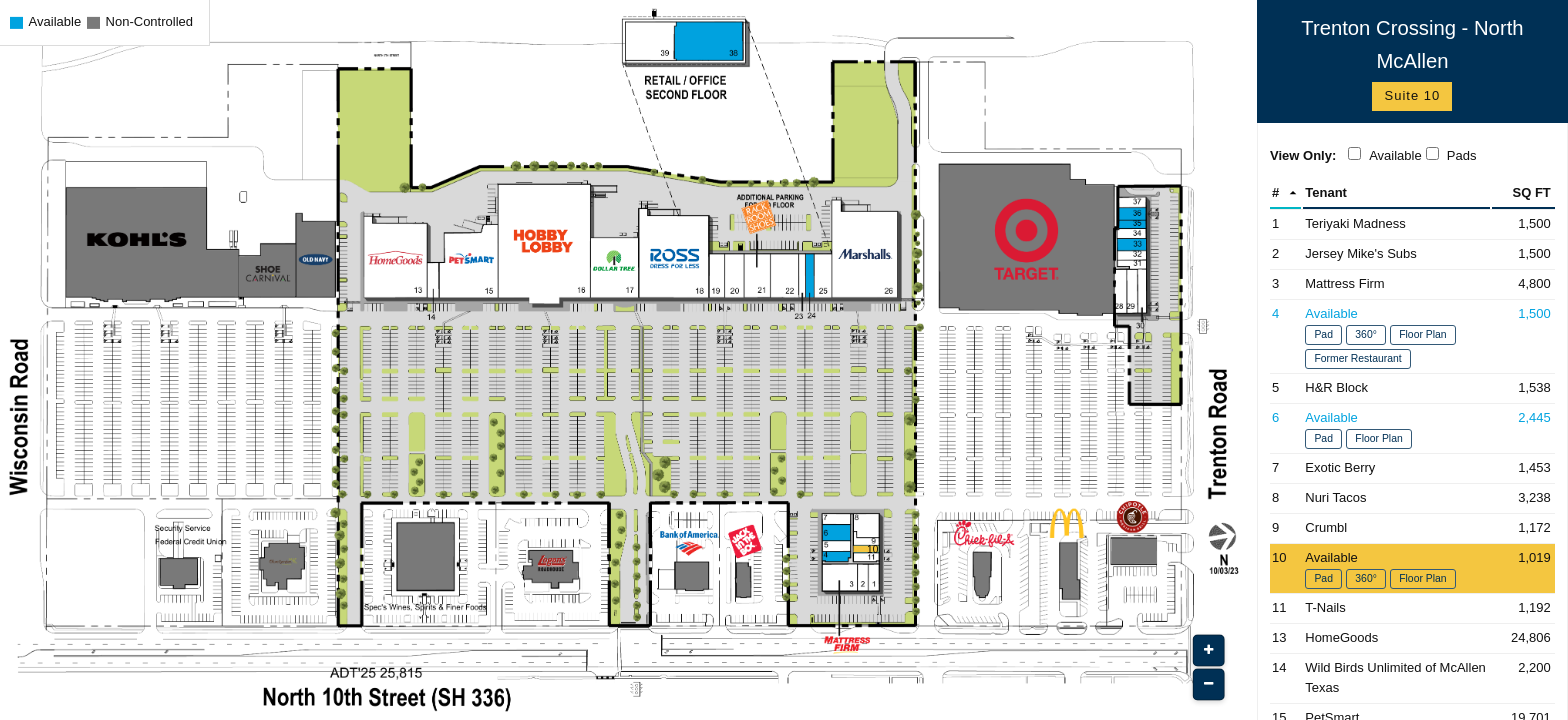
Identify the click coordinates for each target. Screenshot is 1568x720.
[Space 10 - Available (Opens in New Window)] (1412, 568)
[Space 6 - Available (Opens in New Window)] (1412, 428)
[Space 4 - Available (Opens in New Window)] (1412, 337)
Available (1395, 155)
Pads (1462, 155)
